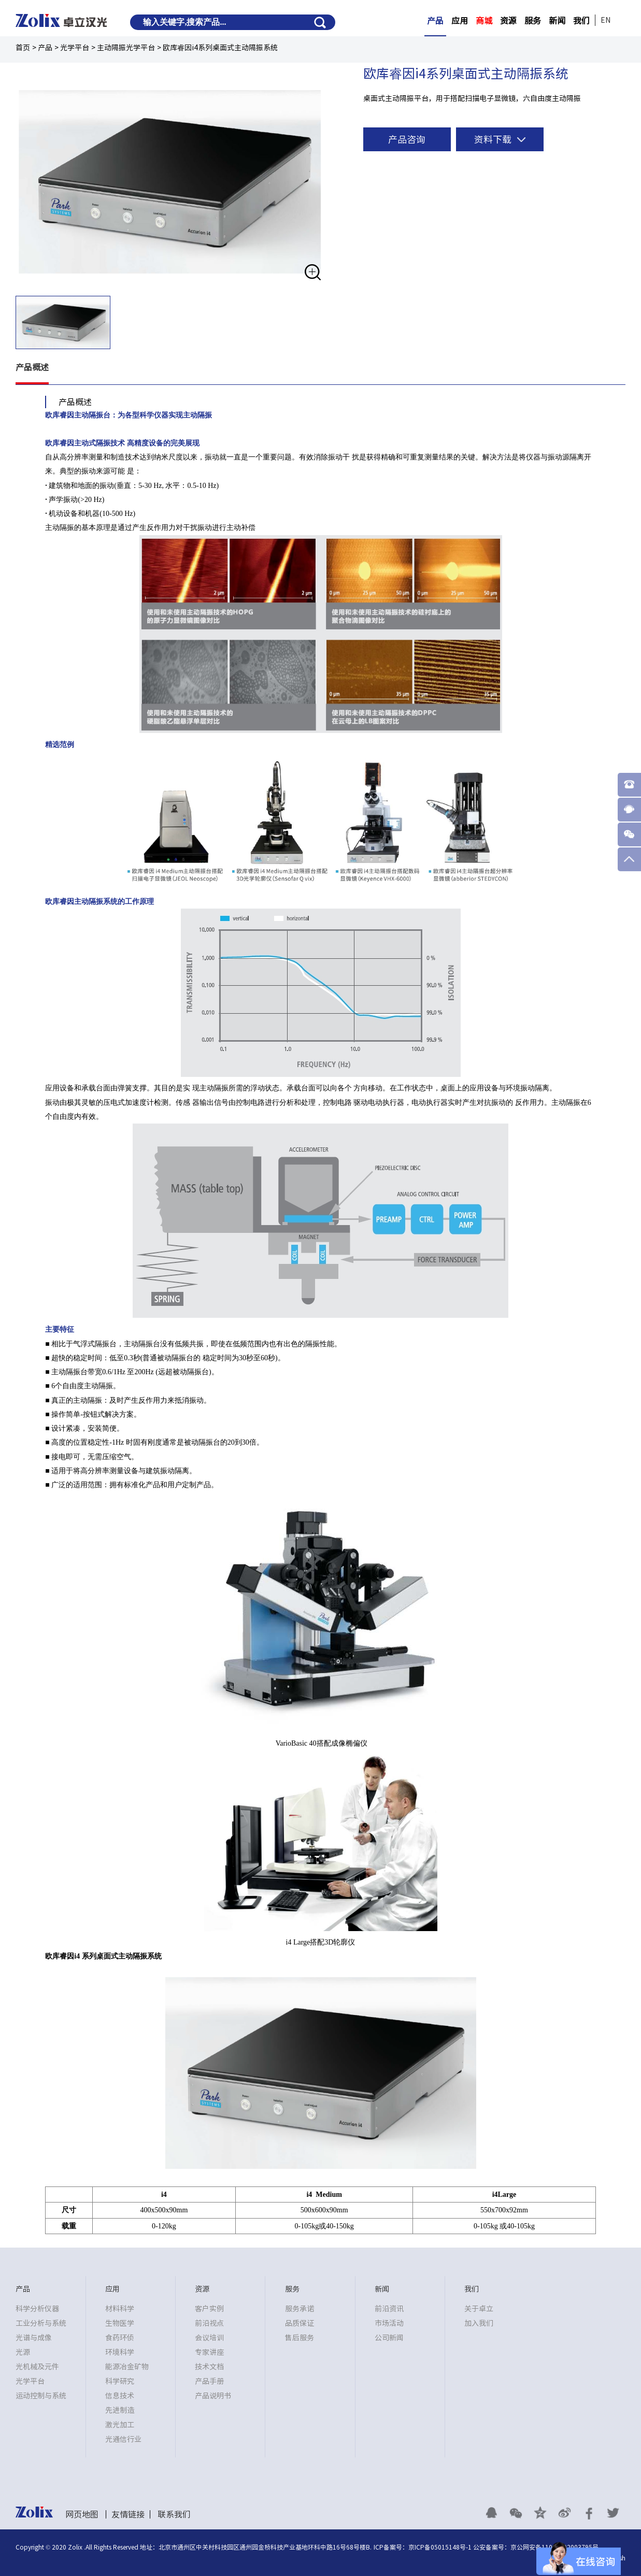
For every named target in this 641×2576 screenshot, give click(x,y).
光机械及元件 (37, 2366)
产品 (435, 21)
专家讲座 (209, 2352)
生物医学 (119, 2323)
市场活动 (389, 2323)
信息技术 (119, 2395)
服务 (532, 21)
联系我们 (174, 2514)
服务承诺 (299, 2308)
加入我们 (478, 2323)
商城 (484, 21)
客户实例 (209, 2308)
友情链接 (128, 2514)
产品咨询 (406, 139)
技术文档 (209, 2366)
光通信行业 (123, 2439)
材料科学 (119, 2308)
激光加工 (119, 2424)
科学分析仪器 (37, 2308)
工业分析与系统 (41, 2323)
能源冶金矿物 (127, 2366)
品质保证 (299, 2323)
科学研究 (119, 2381)
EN (605, 20)
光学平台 (74, 47)
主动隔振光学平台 (126, 47)
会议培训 (209, 2337)
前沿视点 (209, 2323)
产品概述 (32, 367)
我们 (581, 21)
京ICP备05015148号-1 (440, 2547)
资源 (508, 21)
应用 (459, 21)
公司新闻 (389, 2337)
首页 (23, 47)
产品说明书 (213, 2395)
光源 (23, 2352)
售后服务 (299, 2337)
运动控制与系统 (41, 2395)
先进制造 (119, 2410)
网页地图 (81, 2514)
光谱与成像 (34, 2337)
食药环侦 (119, 2337)
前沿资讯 (389, 2308)
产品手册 (209, 2381)
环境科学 (119, 2352)
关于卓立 (478, 2308)
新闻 (557, 21)
